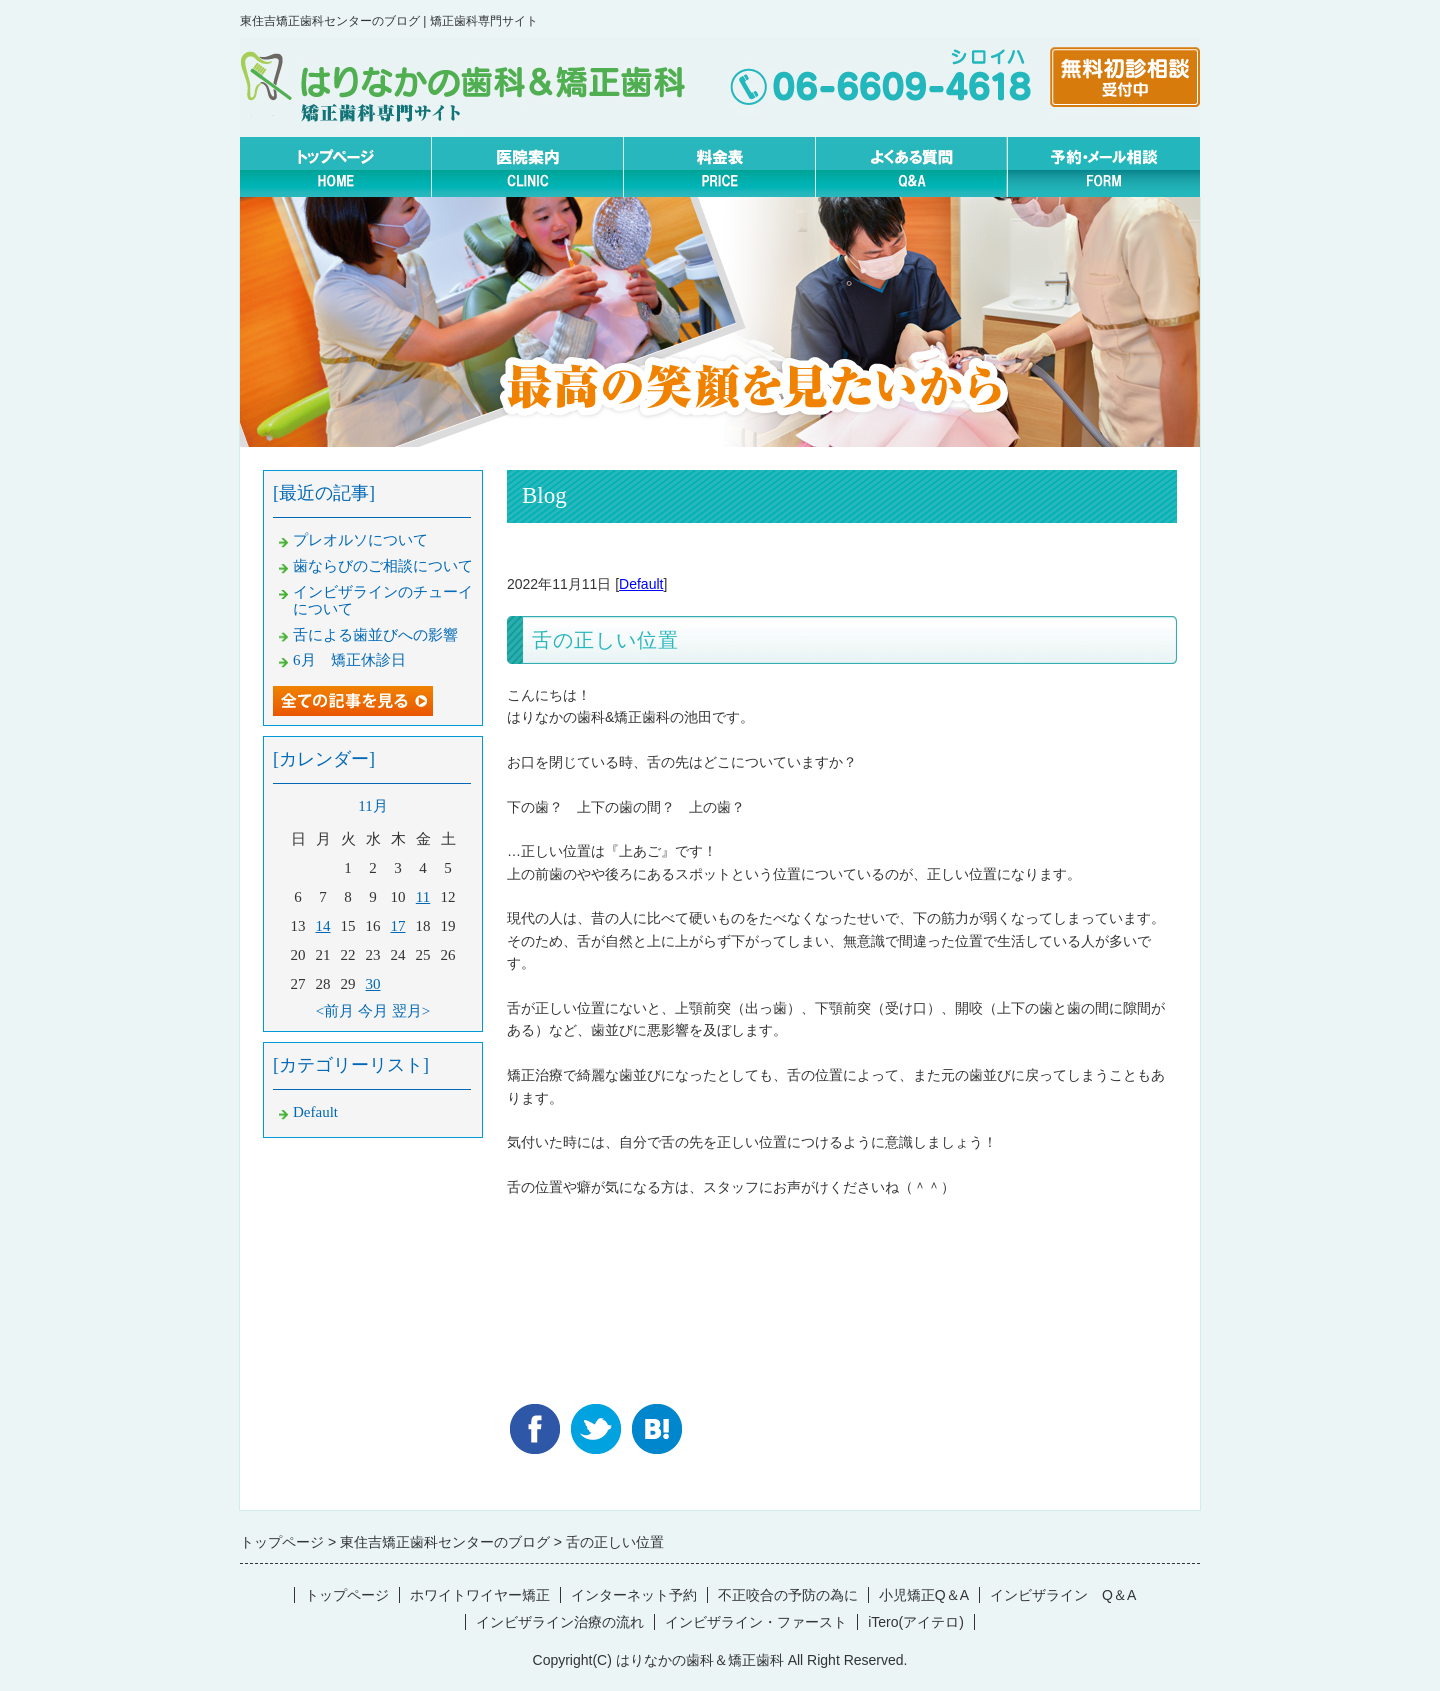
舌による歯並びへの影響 (375, 635)
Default (641, 584)
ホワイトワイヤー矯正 (480, 1595)
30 (373, 984)
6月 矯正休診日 (349, 660)
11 (423, 897)
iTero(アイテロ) (916, 1622)
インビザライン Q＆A (1063, 1595)
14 (323, 926)
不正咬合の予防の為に (788, 1595)
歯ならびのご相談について (383, 566)
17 (398, 926)
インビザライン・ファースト (756, 1622)
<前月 (335, 1011)
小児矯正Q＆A (924, 1595)
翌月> (411, 1011)
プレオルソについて (360, 540)
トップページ (347, 1595)
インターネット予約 (634, 1595)
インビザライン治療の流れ (560, 1622)
